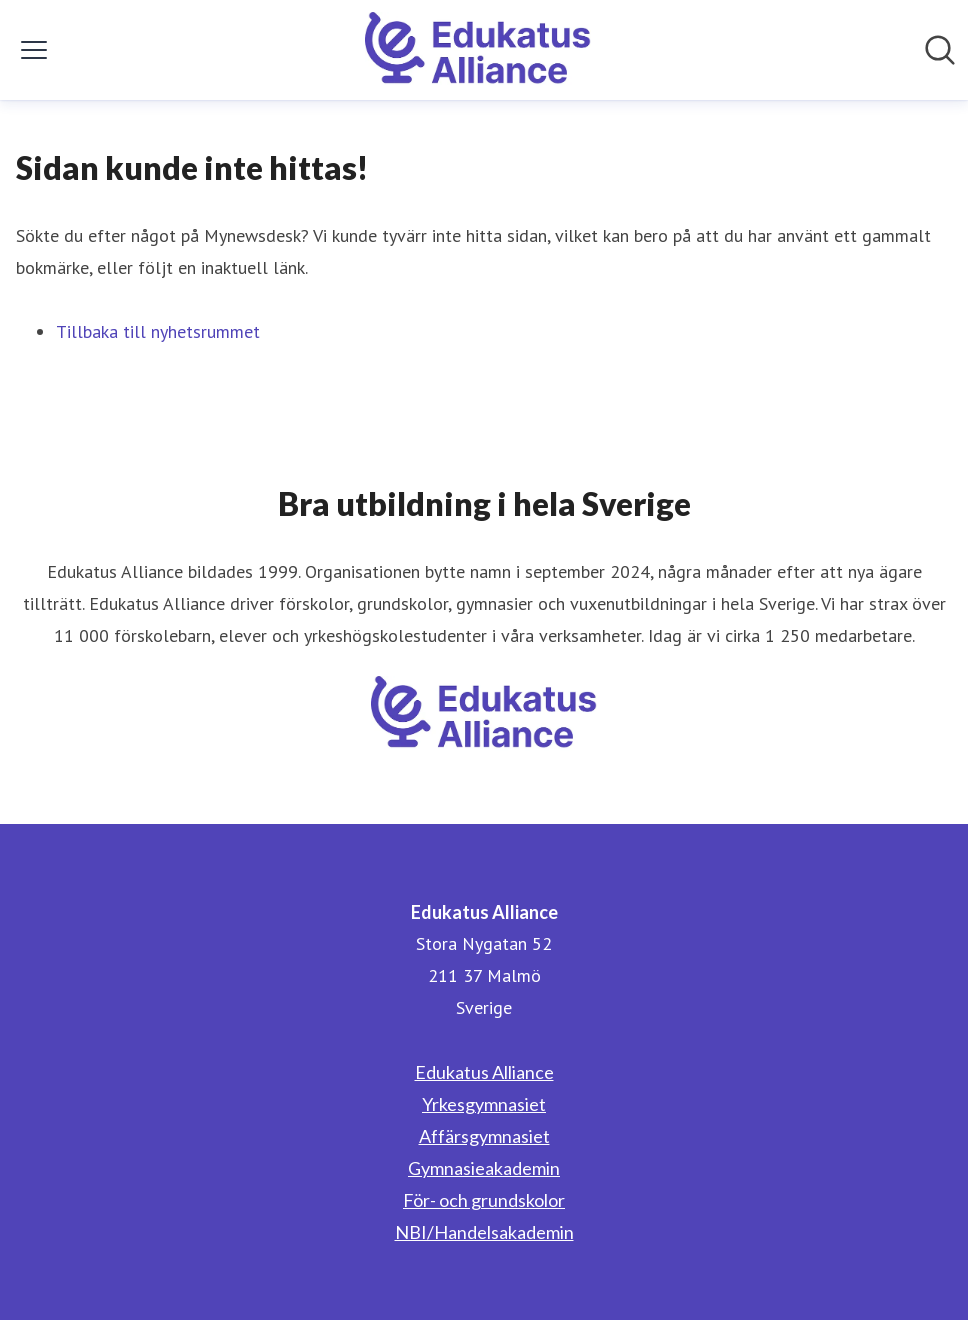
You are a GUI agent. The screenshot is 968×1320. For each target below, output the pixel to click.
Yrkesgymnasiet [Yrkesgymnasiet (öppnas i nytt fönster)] (484, 1104)
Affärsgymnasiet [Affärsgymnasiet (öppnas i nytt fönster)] (484, 1136)
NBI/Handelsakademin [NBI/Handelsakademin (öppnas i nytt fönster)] (484, 1232)
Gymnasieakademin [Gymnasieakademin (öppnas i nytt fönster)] (484, 1168)
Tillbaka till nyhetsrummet (158, 331)
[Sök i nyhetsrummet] (940, 50)
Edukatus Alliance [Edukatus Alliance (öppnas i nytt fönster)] (484, 1072)
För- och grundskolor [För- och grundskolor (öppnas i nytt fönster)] (484, 1200)
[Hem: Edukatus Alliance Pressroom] (478, 50)
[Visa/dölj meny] (34, 50)
